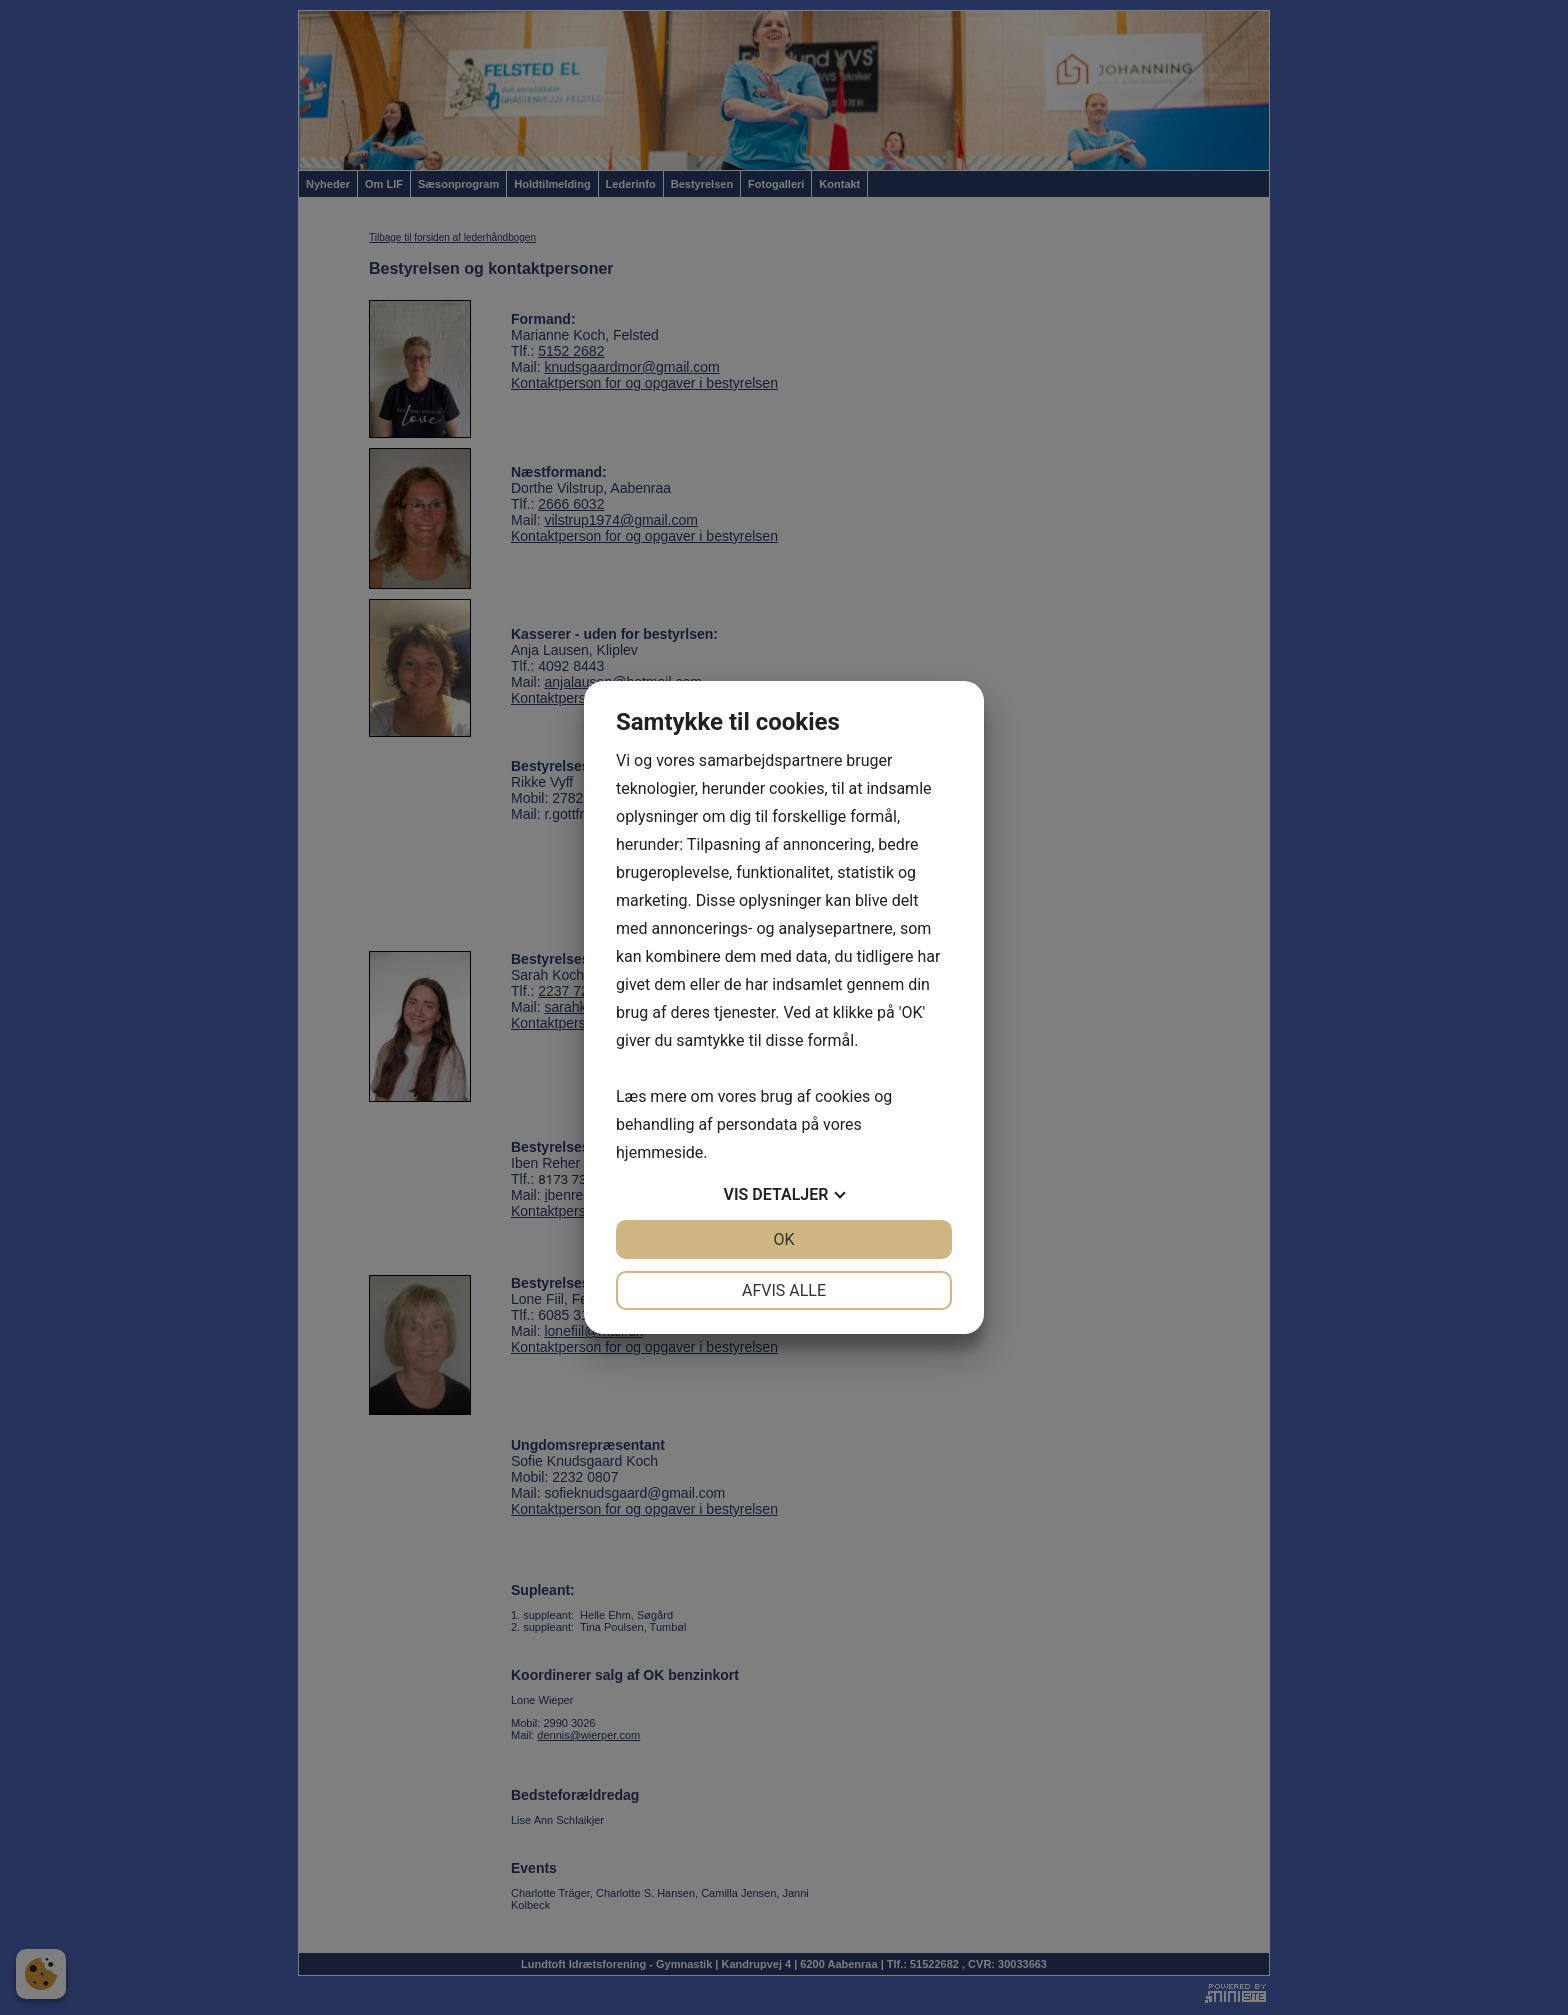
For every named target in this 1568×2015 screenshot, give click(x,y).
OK (783, 1239)
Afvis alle (784, 1290)
